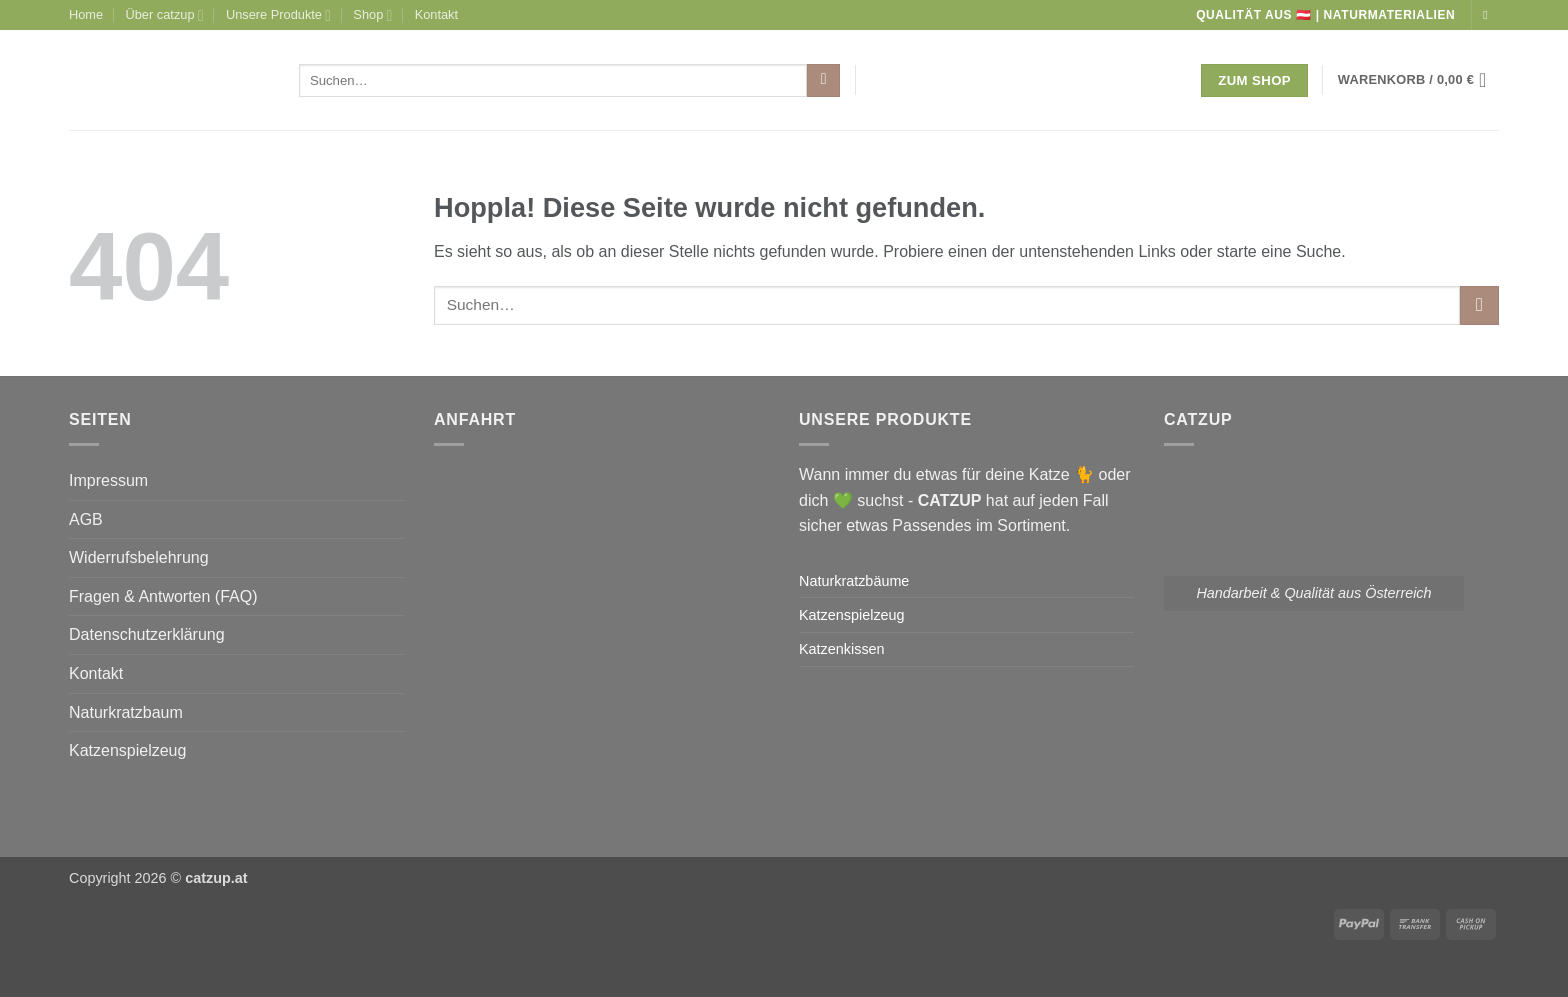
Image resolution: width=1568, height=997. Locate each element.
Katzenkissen (842, 649)
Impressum (108, 480)
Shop (372, 15)
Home (86, 14)
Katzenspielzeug (127, 750)
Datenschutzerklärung (147, 634)
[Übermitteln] (823, 81)
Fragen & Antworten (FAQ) (163, 596)
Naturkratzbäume (854, 581)
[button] (1418, 80)
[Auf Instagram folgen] (1489, 15)
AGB (86, 519)
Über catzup (165, 15)
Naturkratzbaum (126, 712)
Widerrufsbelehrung (139, 557)
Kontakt (436, 14)
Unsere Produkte (278, 15)
